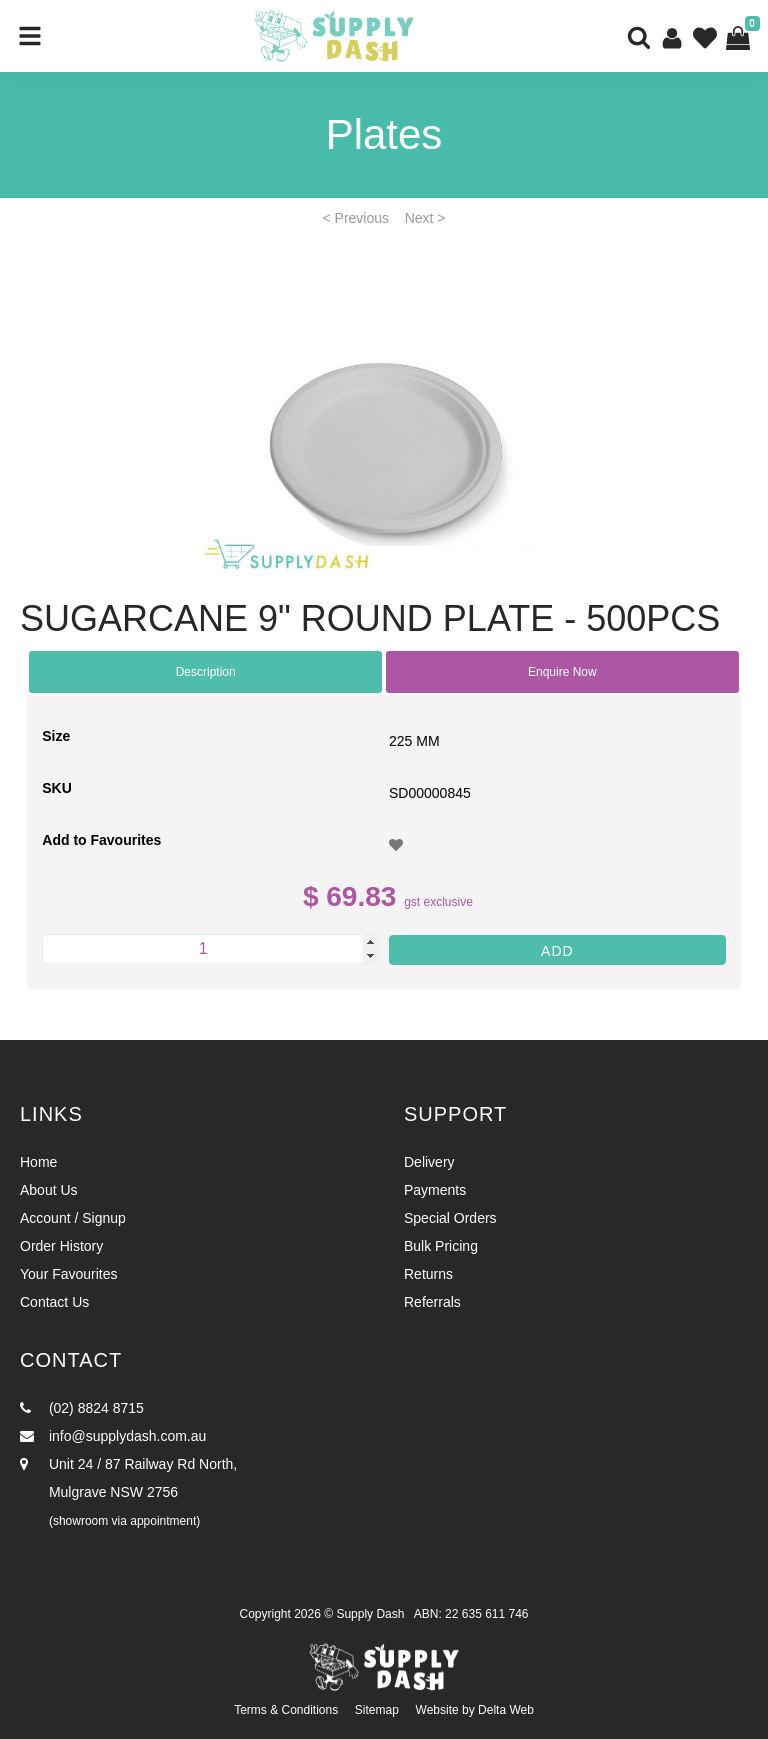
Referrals (432, 1302)
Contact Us (54, 1302)
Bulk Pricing (441, 1246)
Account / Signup (73, 1218)
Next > (425, 218)
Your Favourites (69, 1274)
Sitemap (377, 1710)
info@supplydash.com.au (113, 1436)
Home (38, 1162)
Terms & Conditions (286, 1710)
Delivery (429, 1162)
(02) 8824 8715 (82, 1408)
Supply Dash (370, 1614)
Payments (435, 1190)
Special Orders (450, 1218)
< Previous (356, 218)
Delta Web (506, 1710)
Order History (61, 1246)
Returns (428, 1274)
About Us (49, 1190)
